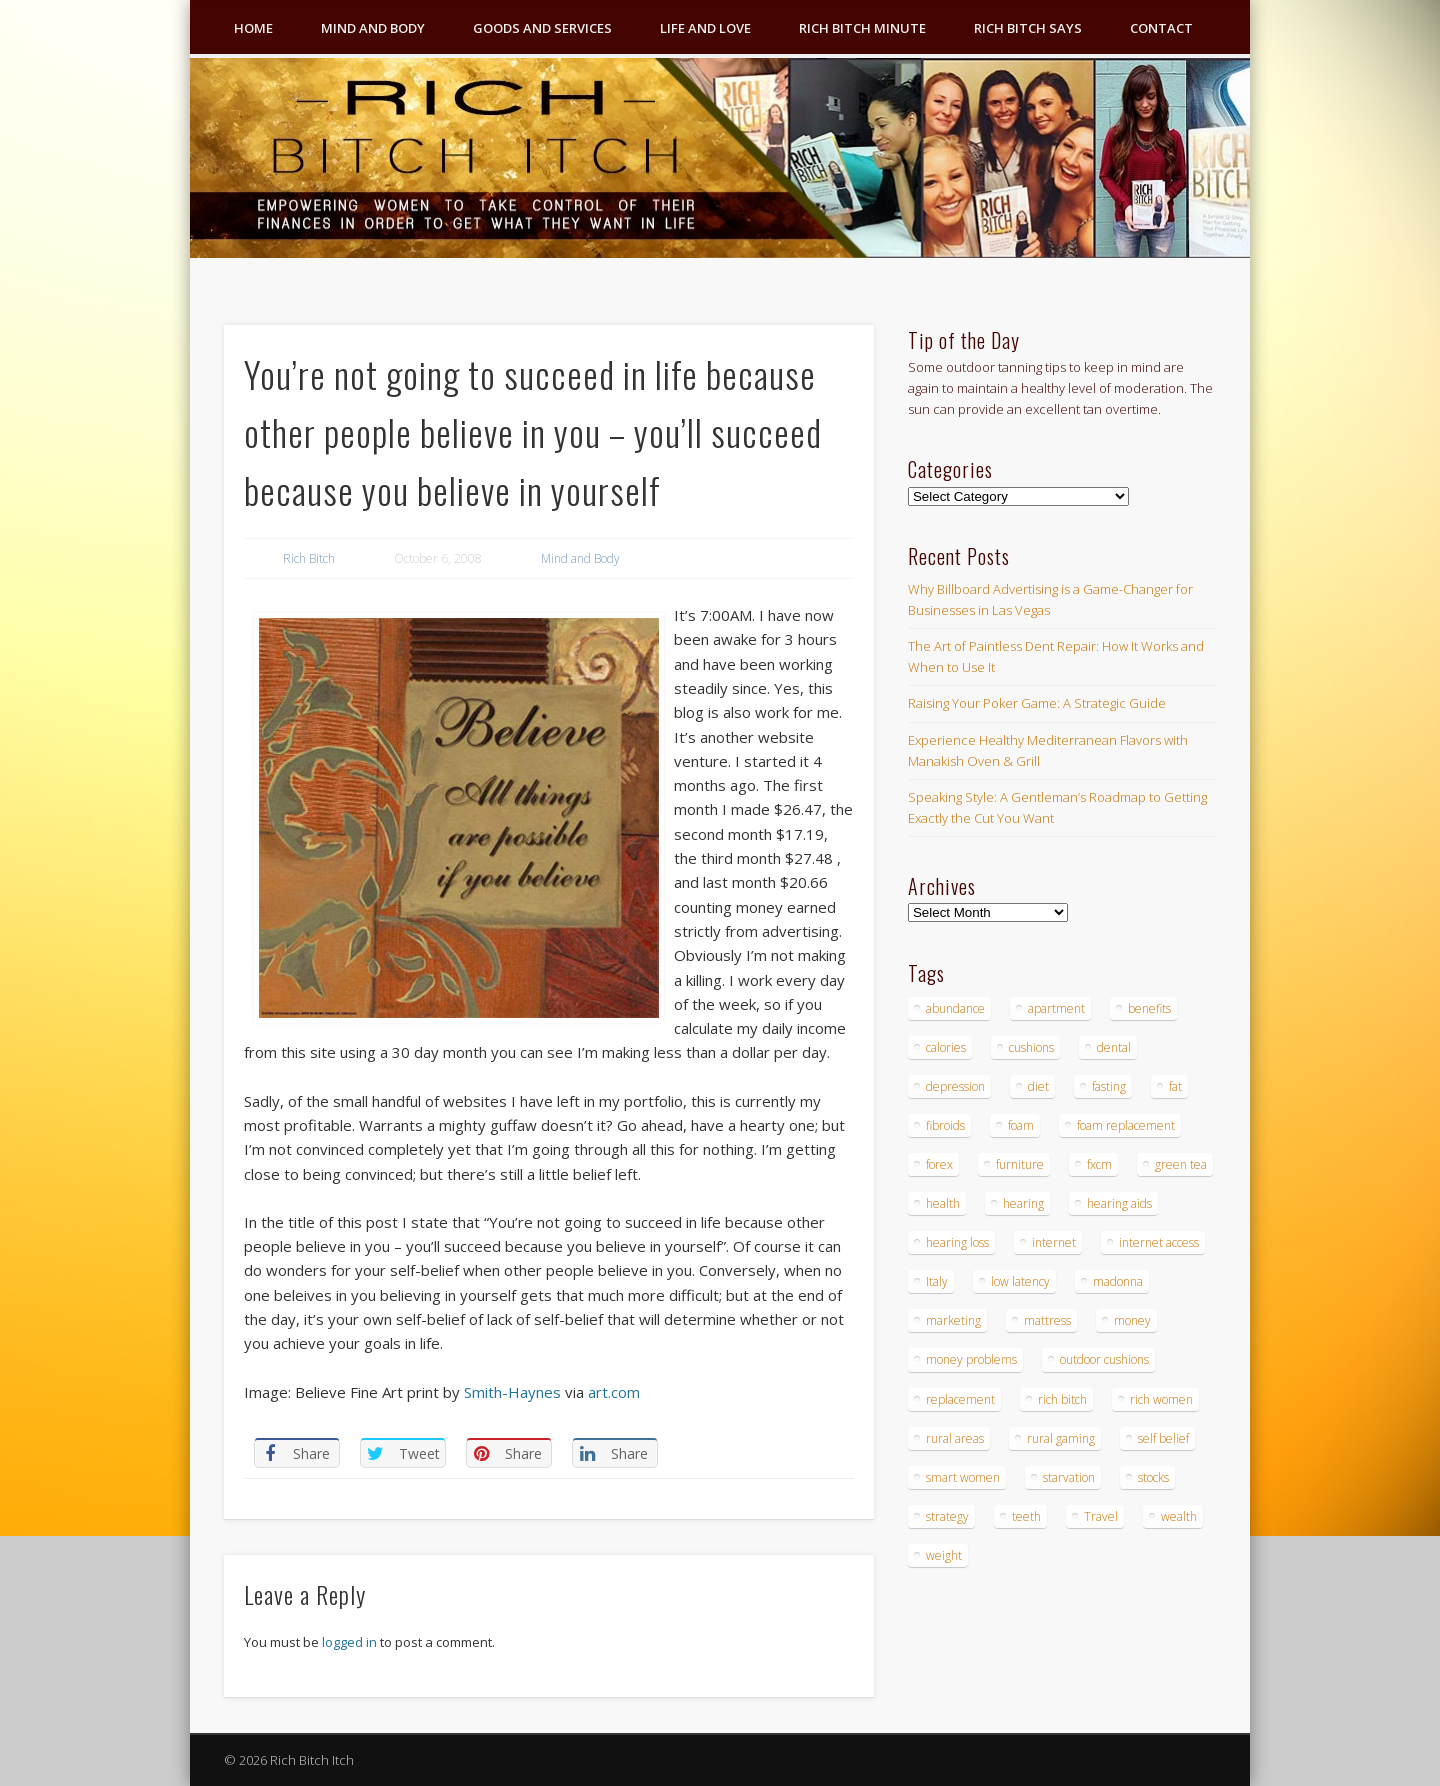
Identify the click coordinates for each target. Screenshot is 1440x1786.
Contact (1161, 28)
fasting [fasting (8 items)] (1109, 1086)
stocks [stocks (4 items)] (1153, 1477)
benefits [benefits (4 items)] (1149, 1008)
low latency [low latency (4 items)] (1020, 1281)
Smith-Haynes (512, 1392)
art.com (614, 1392)
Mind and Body (373, 28)
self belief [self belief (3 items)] (1163, 1438)
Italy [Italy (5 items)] (937, 1281)
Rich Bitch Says (1028, 28)
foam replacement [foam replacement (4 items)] (1126, 1125)
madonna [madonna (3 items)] (1118, 1281)
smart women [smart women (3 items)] (963, 1477)
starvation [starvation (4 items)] (1069, 1477)
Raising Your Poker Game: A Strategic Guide (1037, 703)
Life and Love (705, 28)
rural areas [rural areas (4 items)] (955, 1438)
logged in (349, 1642)
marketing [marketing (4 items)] (953, 1320)
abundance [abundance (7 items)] (955, 1008)
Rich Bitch (309, 558)
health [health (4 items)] (943, 1203)
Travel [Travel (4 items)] (1101, 1516)
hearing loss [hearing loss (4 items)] (957, 1242)
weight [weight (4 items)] (944, 1555)
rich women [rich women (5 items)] (1161, 1399)
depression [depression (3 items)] (955, 1086)
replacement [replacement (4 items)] (960, 1399)
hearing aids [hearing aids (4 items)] (1119, 1203)
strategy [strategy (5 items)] (947, 1516)
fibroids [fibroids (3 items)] (945, 1125)
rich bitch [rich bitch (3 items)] (1062, 1399)
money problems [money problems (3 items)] (971, 1359)
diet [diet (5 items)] (1038, 1086)
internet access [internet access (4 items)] (1159, 1242)
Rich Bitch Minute (862, 28)
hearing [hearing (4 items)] (1023, 1203)
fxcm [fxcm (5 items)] (1099, 1164)
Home (253, 28)
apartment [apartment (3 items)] (1056, 1008)
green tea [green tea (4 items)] (1181, 1164)
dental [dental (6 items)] (1114, 1047)
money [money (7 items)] (1132, 1320)
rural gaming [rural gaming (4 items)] (1061, 1438)
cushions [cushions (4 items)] (1031, 1047)
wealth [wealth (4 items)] (1179, 1516)
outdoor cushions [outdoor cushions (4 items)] (1104, 1359)
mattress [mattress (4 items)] (1047, 1320)
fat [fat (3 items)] (1175, 1086)
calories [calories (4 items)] (946, 1047)
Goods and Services (542, 28)
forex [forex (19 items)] (939, 1164)
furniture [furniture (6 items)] (1020, 1164)
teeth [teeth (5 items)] (1026, 1516)
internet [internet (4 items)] (1054, 1242)
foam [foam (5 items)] (1021, 1125)
